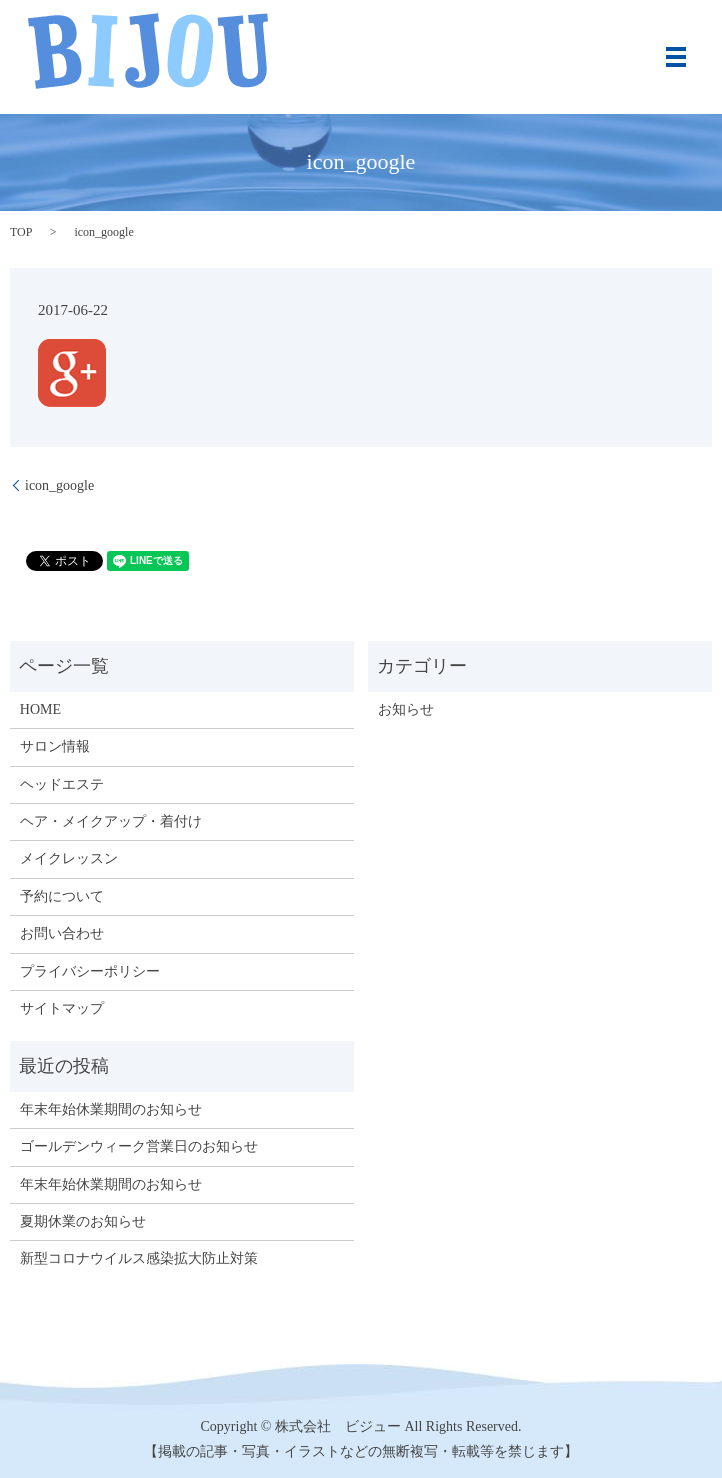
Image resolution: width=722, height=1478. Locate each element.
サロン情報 (55, 746)
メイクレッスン (69, 858)
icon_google (59, 485)
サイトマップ (62, 1008)
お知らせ (406, 709)
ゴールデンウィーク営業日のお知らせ (139, 1146)
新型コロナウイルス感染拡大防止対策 (139, 1258)
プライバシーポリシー (90, 971)
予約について (62, 896)
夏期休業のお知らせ (83, 1221)
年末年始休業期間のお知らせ (111, 1109)
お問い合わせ (62, 933)
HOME (40, 709)
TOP (21, 232)
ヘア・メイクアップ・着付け (111, 821)
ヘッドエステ (62, 784)
